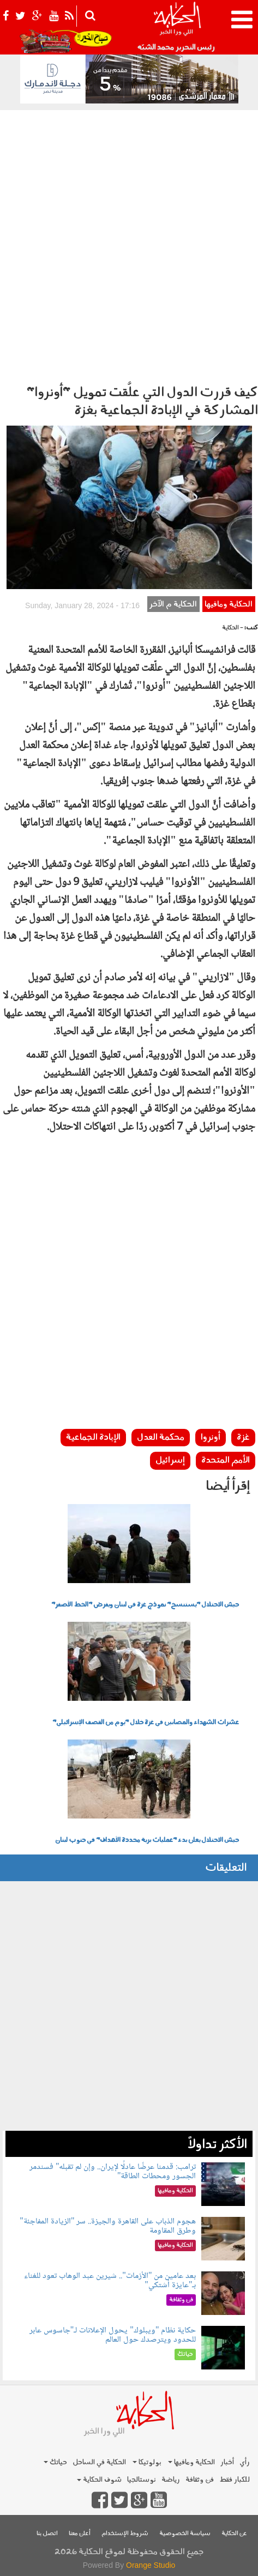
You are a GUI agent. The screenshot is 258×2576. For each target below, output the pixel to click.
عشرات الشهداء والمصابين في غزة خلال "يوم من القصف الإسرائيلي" (145, 1723)
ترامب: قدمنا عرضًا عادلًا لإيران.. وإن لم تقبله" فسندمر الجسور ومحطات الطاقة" (112, 2172)
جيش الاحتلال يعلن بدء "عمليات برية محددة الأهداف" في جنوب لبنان (147, 1840)
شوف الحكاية (99, 2480)
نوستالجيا (141, 2480)
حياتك (55, 2462)
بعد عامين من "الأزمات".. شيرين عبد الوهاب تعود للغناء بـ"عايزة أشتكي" (110, 2281)
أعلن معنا (80, 2533)
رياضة (170, 2480)
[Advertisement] (129, 244)
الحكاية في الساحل (99, 2462)
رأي (244, 2462)
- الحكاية (232, 628)
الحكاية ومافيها (229, 604)
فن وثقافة (199, 2480)
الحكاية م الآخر (173, 604)
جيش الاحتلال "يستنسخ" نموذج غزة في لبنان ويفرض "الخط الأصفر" (145, 1605)
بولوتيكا (147, 2462)
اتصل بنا (47, 2533)
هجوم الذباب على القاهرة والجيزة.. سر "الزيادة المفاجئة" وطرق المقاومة (108, 2226)
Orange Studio (150, 2565)
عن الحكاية (234, 2533)
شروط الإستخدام (124, 2533)
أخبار (227, 2462)
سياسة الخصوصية (185, 2533)
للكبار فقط (234, 2480)
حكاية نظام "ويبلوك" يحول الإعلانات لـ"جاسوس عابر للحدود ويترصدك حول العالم (112, 2335)
